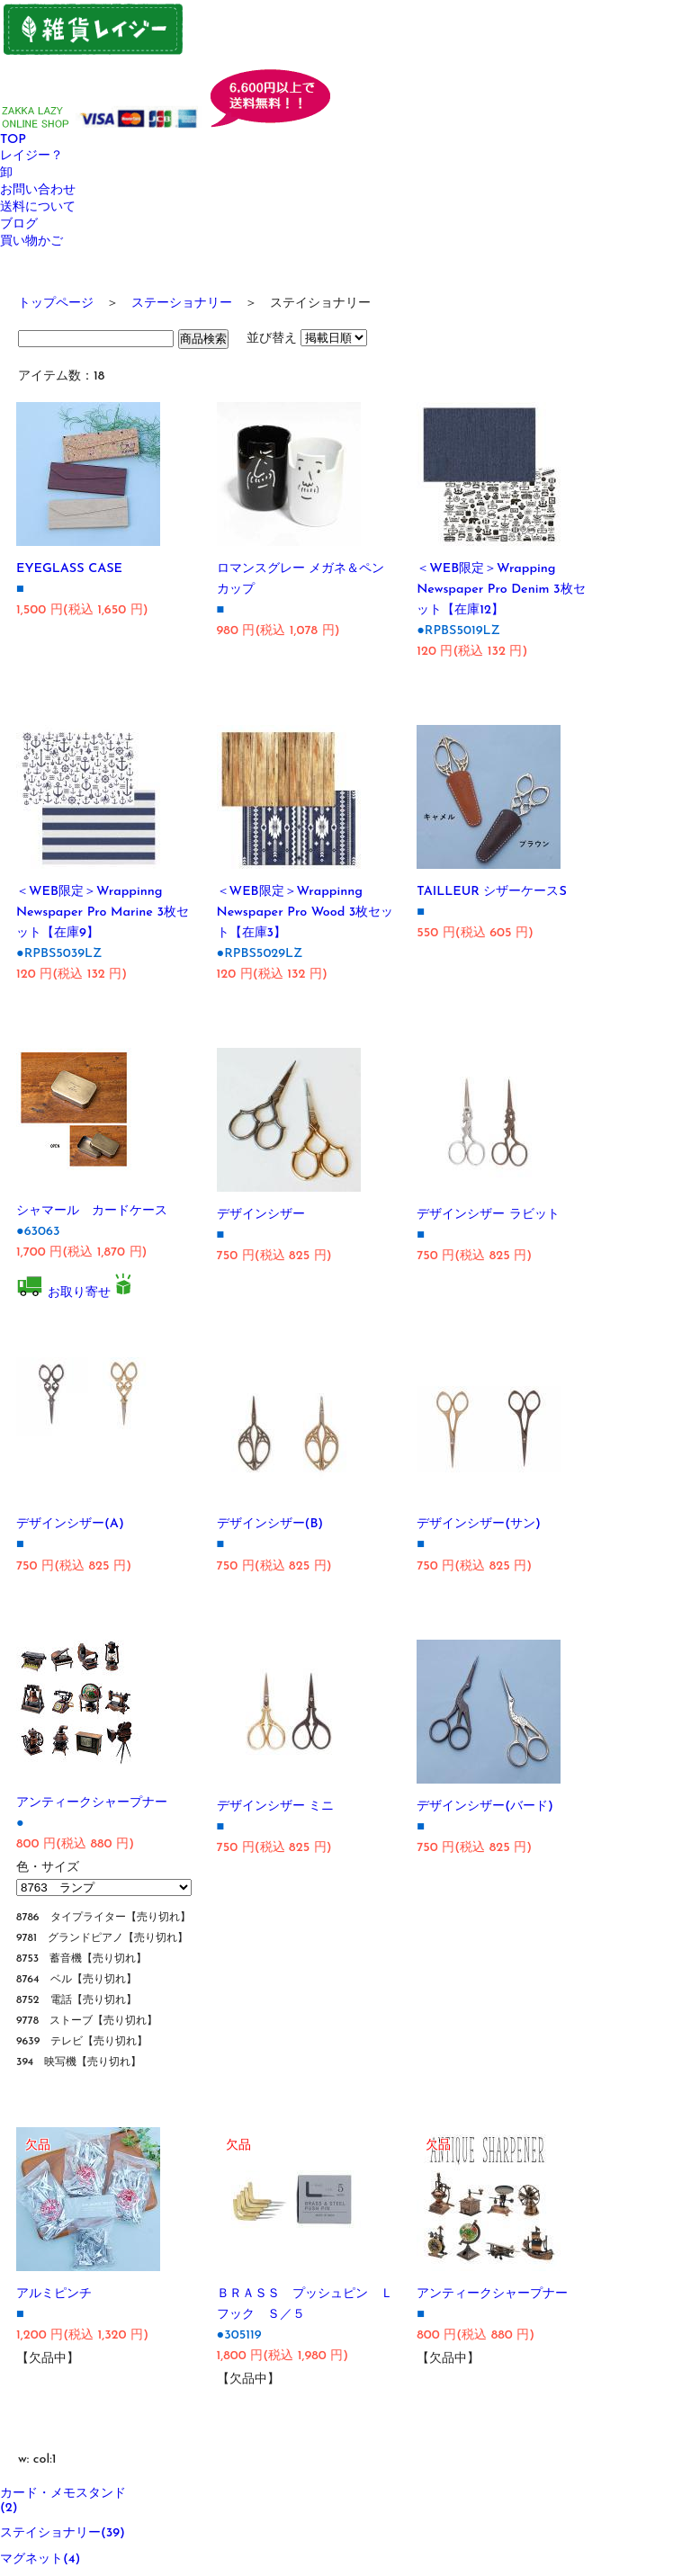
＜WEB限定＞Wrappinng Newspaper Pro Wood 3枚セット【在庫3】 (305, 912)
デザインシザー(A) (70, 1524)
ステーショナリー (181, 303)
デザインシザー (261, 1214)
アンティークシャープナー (91, 1803)
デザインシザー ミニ (276, 1806)
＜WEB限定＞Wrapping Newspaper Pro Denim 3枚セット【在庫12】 (501, 589)
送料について (38, 207)
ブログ (19, 224)
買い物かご (31, 241)
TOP (13, 140)
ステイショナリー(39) (62, 2533)
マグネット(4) (40, 2559)
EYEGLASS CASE (69, 569)
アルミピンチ (54, 2294)
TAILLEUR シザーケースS (492, 892)
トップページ (56, 303)
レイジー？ (31, 156)
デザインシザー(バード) (485, 1806)
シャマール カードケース (91, 1211)
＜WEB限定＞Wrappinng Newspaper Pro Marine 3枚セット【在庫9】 (102, 912)
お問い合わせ (38, 190)
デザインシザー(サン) (479, 1524)
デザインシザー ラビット (488, 1214)
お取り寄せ (79, 1293)
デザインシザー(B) (270, 1524)
